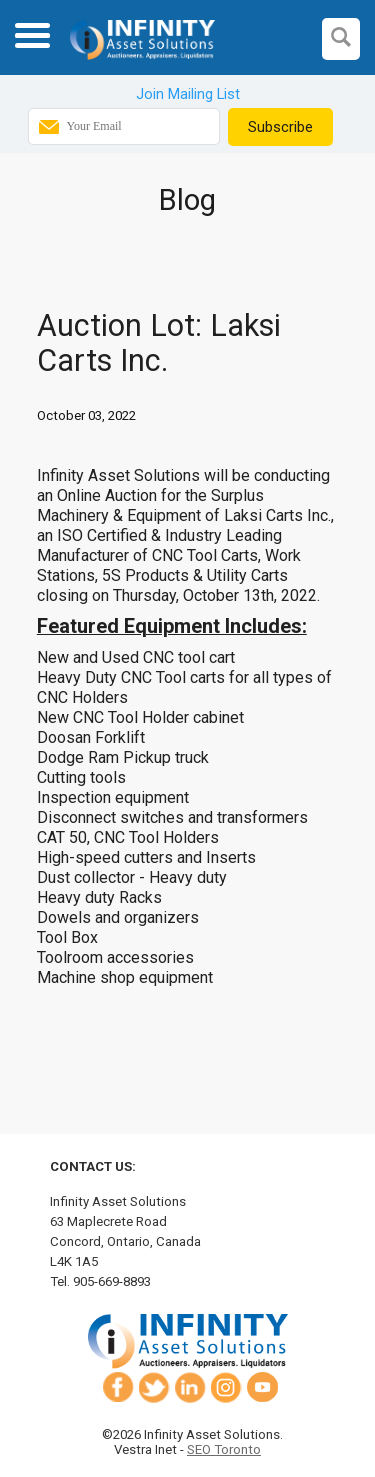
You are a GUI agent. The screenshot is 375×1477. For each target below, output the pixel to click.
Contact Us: (93, 1166)
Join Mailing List (188, 94)
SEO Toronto (224, 1449)
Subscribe (280, 127)
